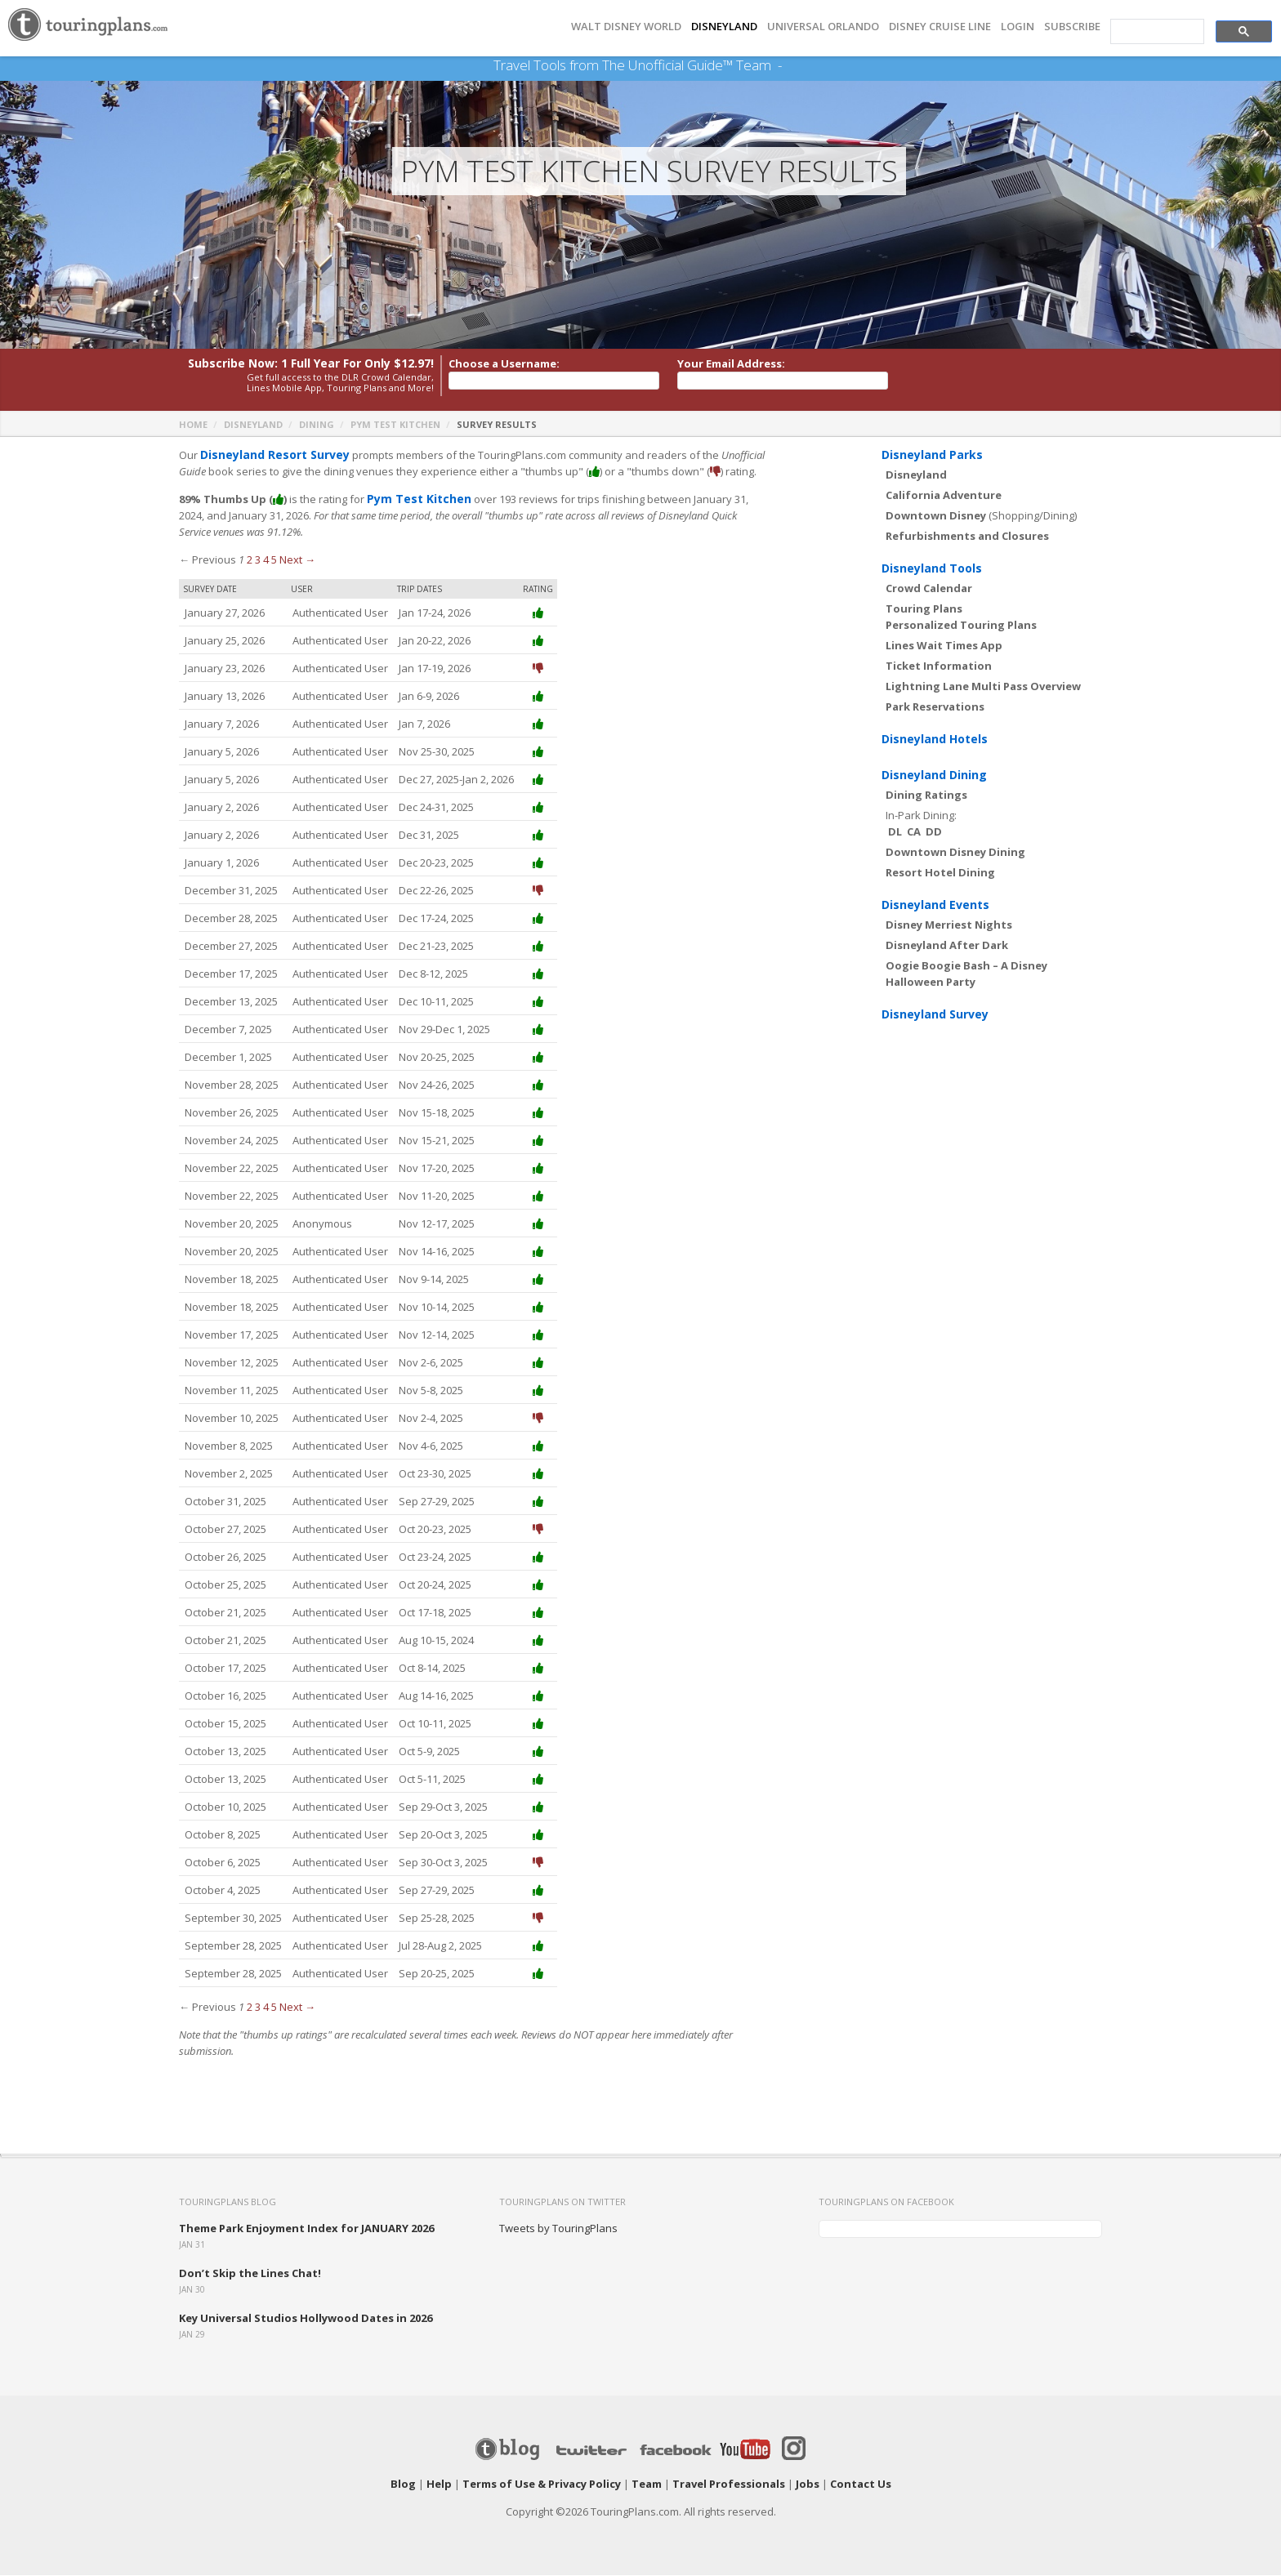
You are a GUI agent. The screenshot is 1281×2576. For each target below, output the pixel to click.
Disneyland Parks (932, 455)
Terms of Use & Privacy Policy (541, 2484)
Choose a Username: (504, 364)
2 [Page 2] (249, 560)
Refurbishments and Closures (967, 536)
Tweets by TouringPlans (558, 2229)
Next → (297, 560)
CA (914, 832)
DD (934, 832)
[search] (1155, 32)
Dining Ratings (926, 795)
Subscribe (1072, 26)
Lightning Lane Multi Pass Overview (983, 687)
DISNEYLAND (724, 26)
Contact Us (860, 2484)
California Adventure (944, 495)
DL (895, 832)
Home (193, 425)
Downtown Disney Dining (955, 852)
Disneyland (253, 425)
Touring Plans (924, 609)
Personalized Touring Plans (961, 625)
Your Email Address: (731, 364)
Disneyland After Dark (947, 945)
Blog (403, 2484)
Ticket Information (939, 666)
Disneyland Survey (935, 1015)
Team (647, 2484)
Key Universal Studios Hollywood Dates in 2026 (305, 2318)
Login (1017, 26)
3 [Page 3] (258, 560)
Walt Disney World (626, 26)
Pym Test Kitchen (395, 425)
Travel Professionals (728, 2484)
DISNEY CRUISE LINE (940, 26)
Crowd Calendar (929, 589)
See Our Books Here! (787, 65)
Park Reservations (935, 707)
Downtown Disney (936, 516)
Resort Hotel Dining (940, 873)
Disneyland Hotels (935, 739)
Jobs (807, 2484)
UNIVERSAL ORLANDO (823, 26)
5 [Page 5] (274, 560)
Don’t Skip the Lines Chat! (250, 2273)
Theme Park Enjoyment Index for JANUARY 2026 (306, 2229)
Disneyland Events (935, 905)
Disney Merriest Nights (949, 925)
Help (439, 2484)
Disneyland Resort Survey (270, 455)
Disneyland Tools (932, 569)
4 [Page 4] (266, 560)
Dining (316, 425)
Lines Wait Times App (944, 646)
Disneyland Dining (934, 775)
